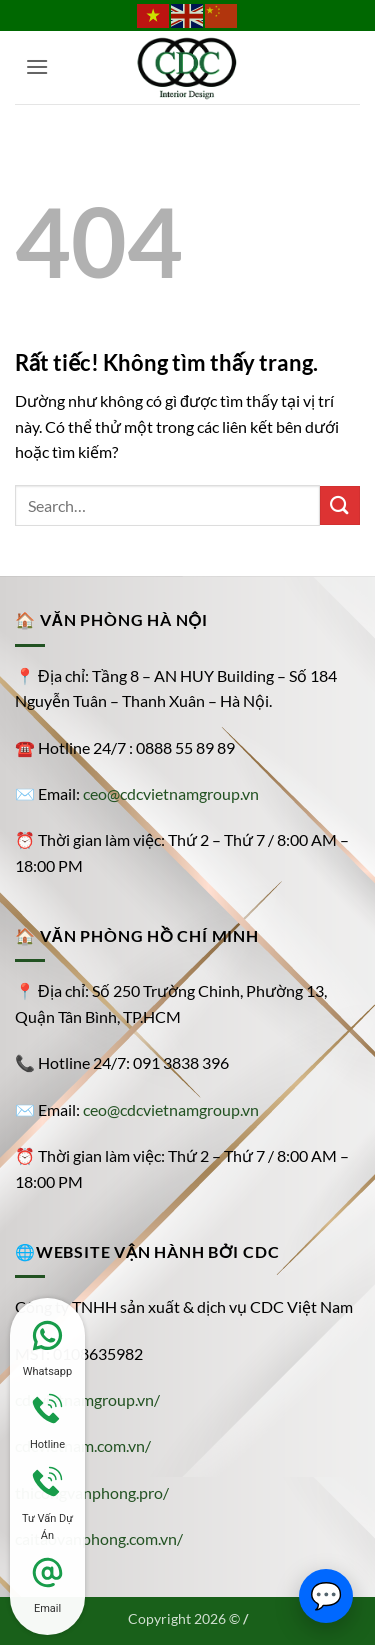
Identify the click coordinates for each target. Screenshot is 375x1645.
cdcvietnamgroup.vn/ (87, 1399)
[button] (37, 66)
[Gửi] (340, 505)
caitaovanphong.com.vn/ (99, 1538)
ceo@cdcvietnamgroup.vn (171, 793)
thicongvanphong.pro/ (92, 1492)
